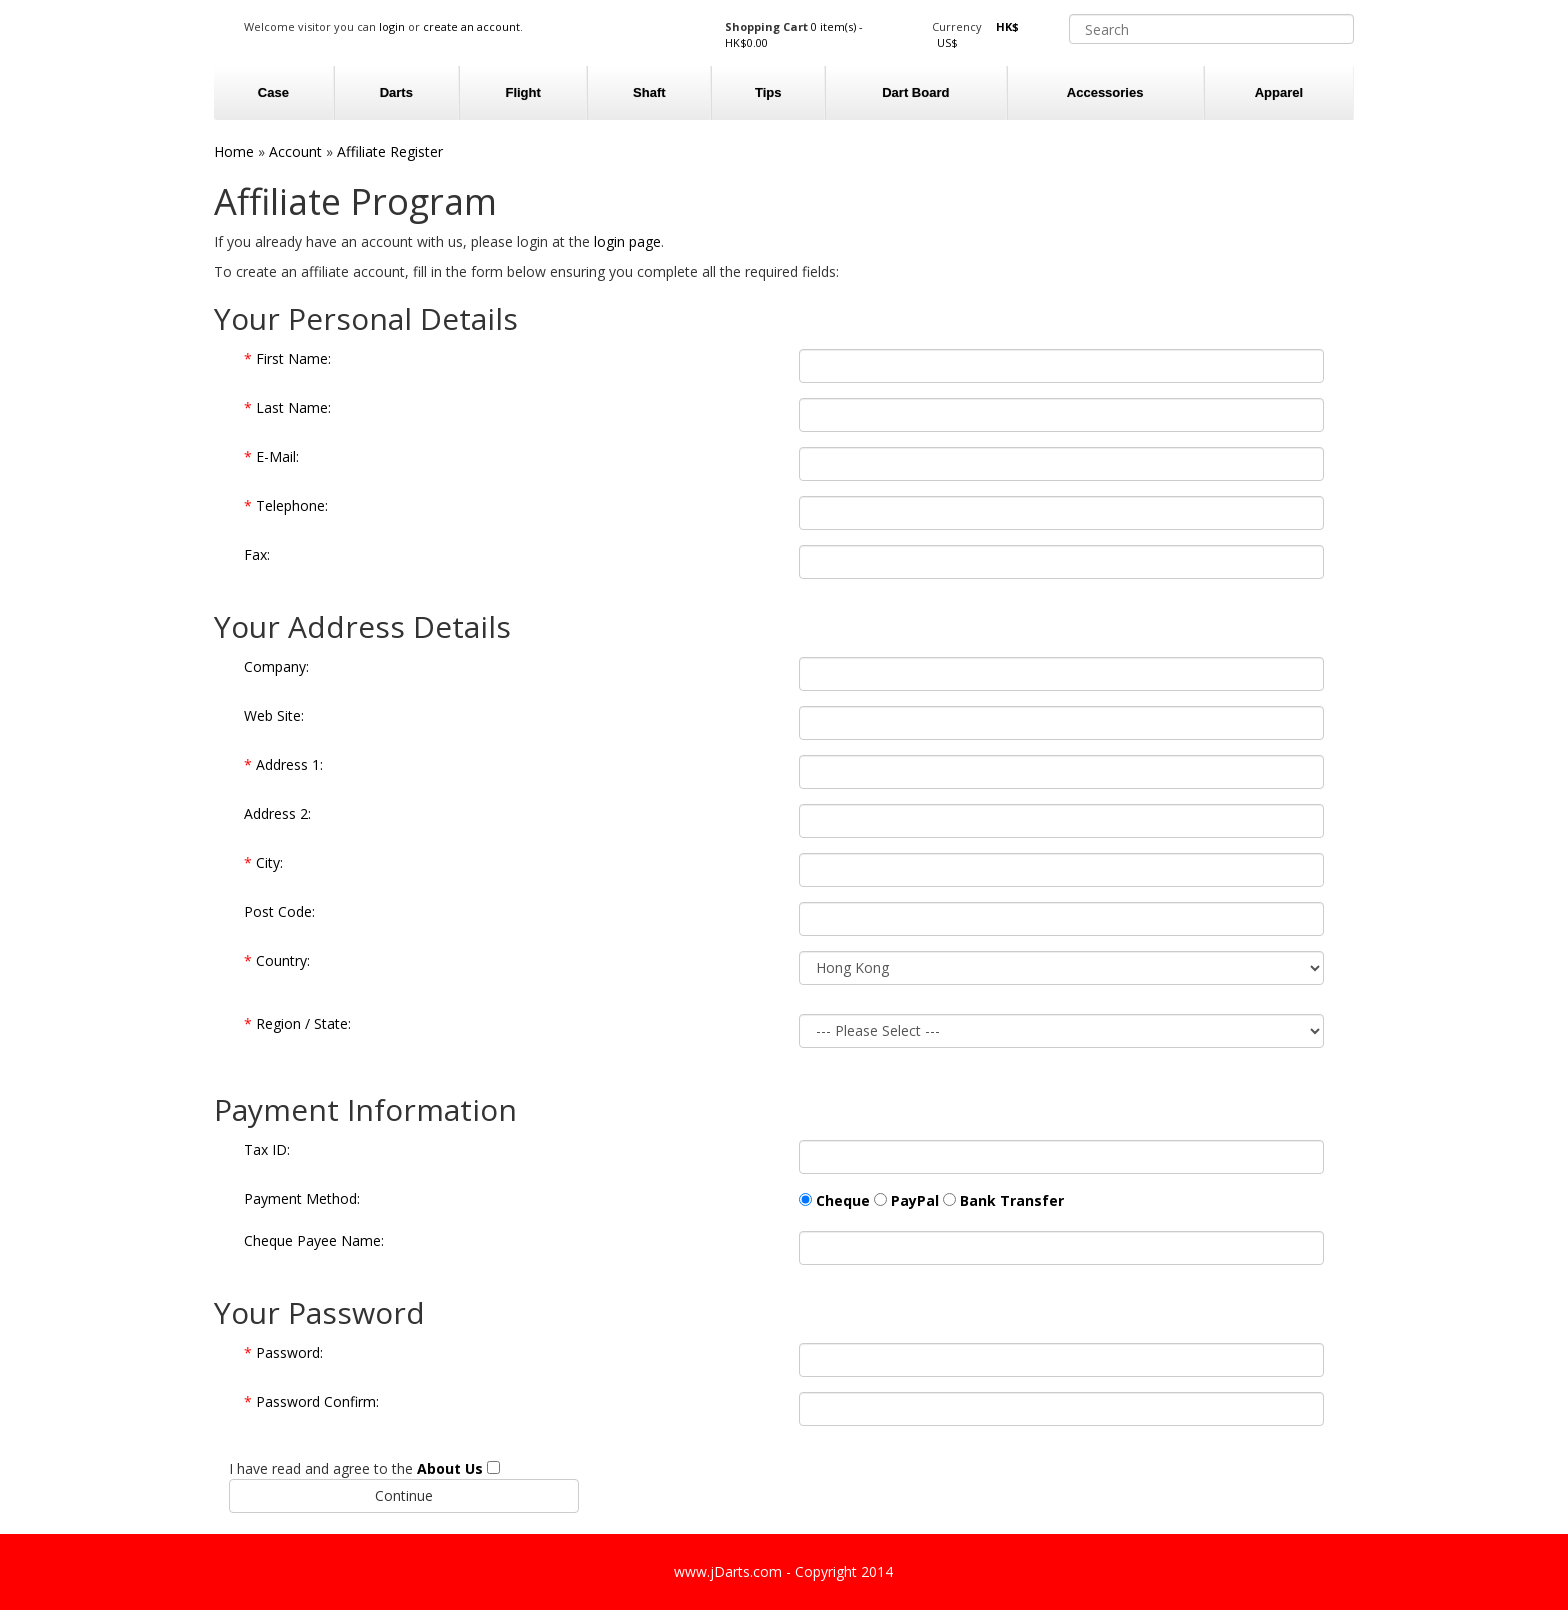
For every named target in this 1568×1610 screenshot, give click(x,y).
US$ (947, 42)
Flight (522, 92)
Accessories (1105, 92)
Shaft (649, 92)
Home (234, 151)
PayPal (915, 1200)
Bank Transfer (1012, 1200)
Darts (396, 92)
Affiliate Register (390, 151)
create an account (471, 26)
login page (627, 241)
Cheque (843, 1200)
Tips (768, 92)
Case (273, 92)
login (392, 26)
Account (295, 151)
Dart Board (915, 92)
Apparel (1279, 92)
